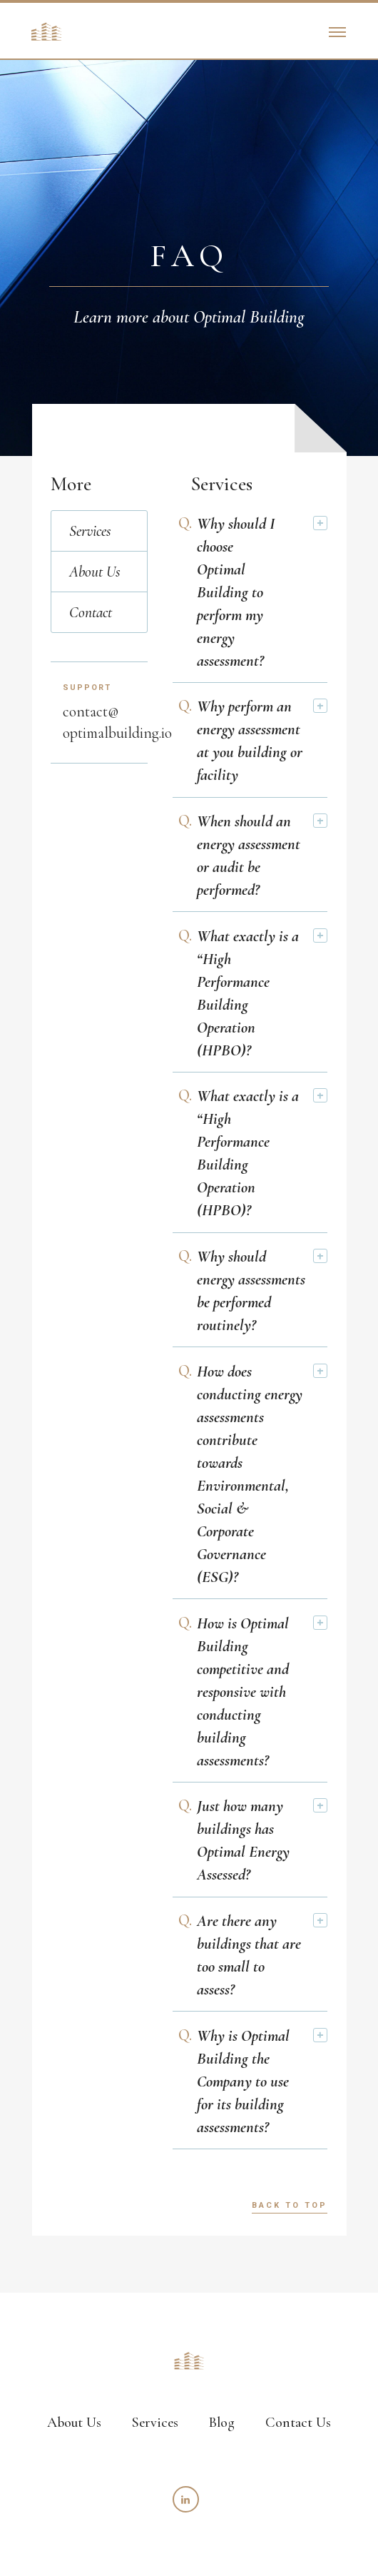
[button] (337, 31)
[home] (42, 31)
